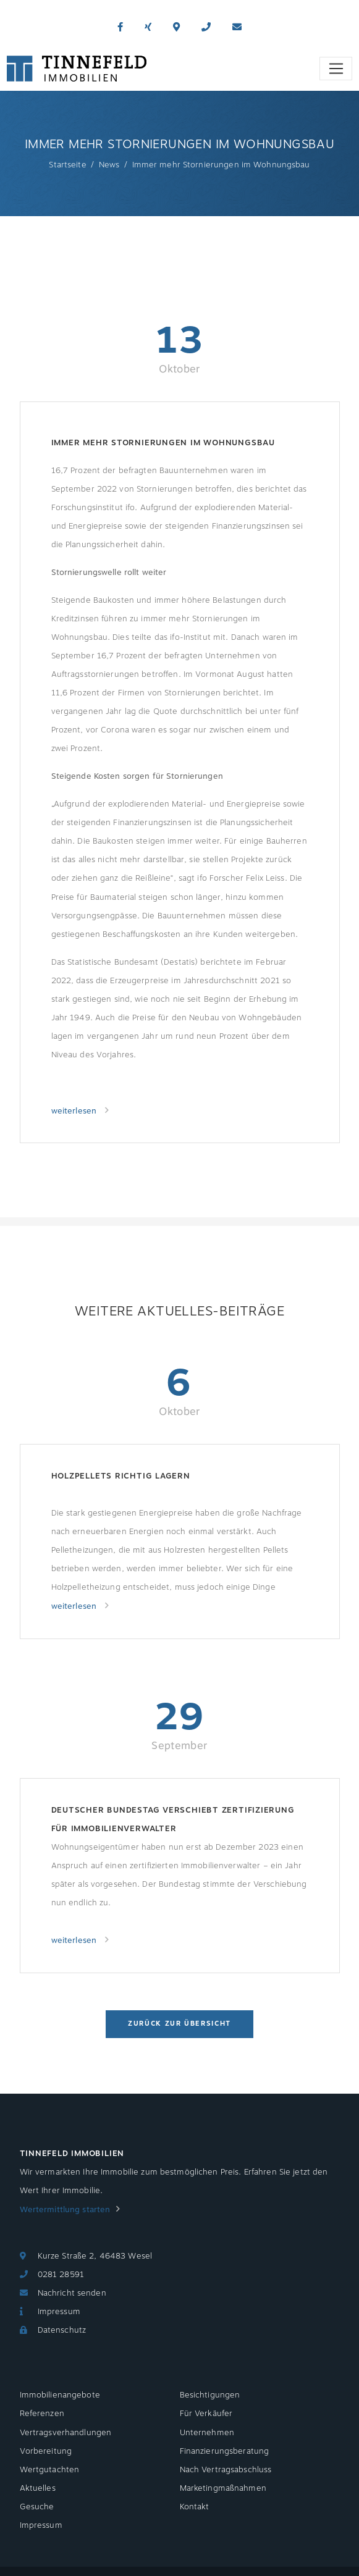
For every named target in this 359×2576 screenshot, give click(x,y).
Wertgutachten (50, 2470)
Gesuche (37, 2507)
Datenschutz (62, 2330)
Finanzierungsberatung (224, 2451)
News (109, 165)
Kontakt (194, 2507)
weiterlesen (75, 1111)
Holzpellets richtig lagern (120, 1476)
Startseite (67, 165)
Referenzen (42, 2413)
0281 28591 (61, 2274)
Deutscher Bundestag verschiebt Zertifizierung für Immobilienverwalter (173, 1819)
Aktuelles (38, 2488)
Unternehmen (207, 2433)
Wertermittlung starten (65, 2210)
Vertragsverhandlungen (66, 2433)
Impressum (59, 2311)
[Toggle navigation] (335, 68)
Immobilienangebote (60, 2395)
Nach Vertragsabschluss (226, 2470)
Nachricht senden (72, 2293)
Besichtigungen (210, 2395)
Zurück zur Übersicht (179, 2023)
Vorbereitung (46, 2451)
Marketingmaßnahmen (223, 2488)
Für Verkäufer (206, 2413)
